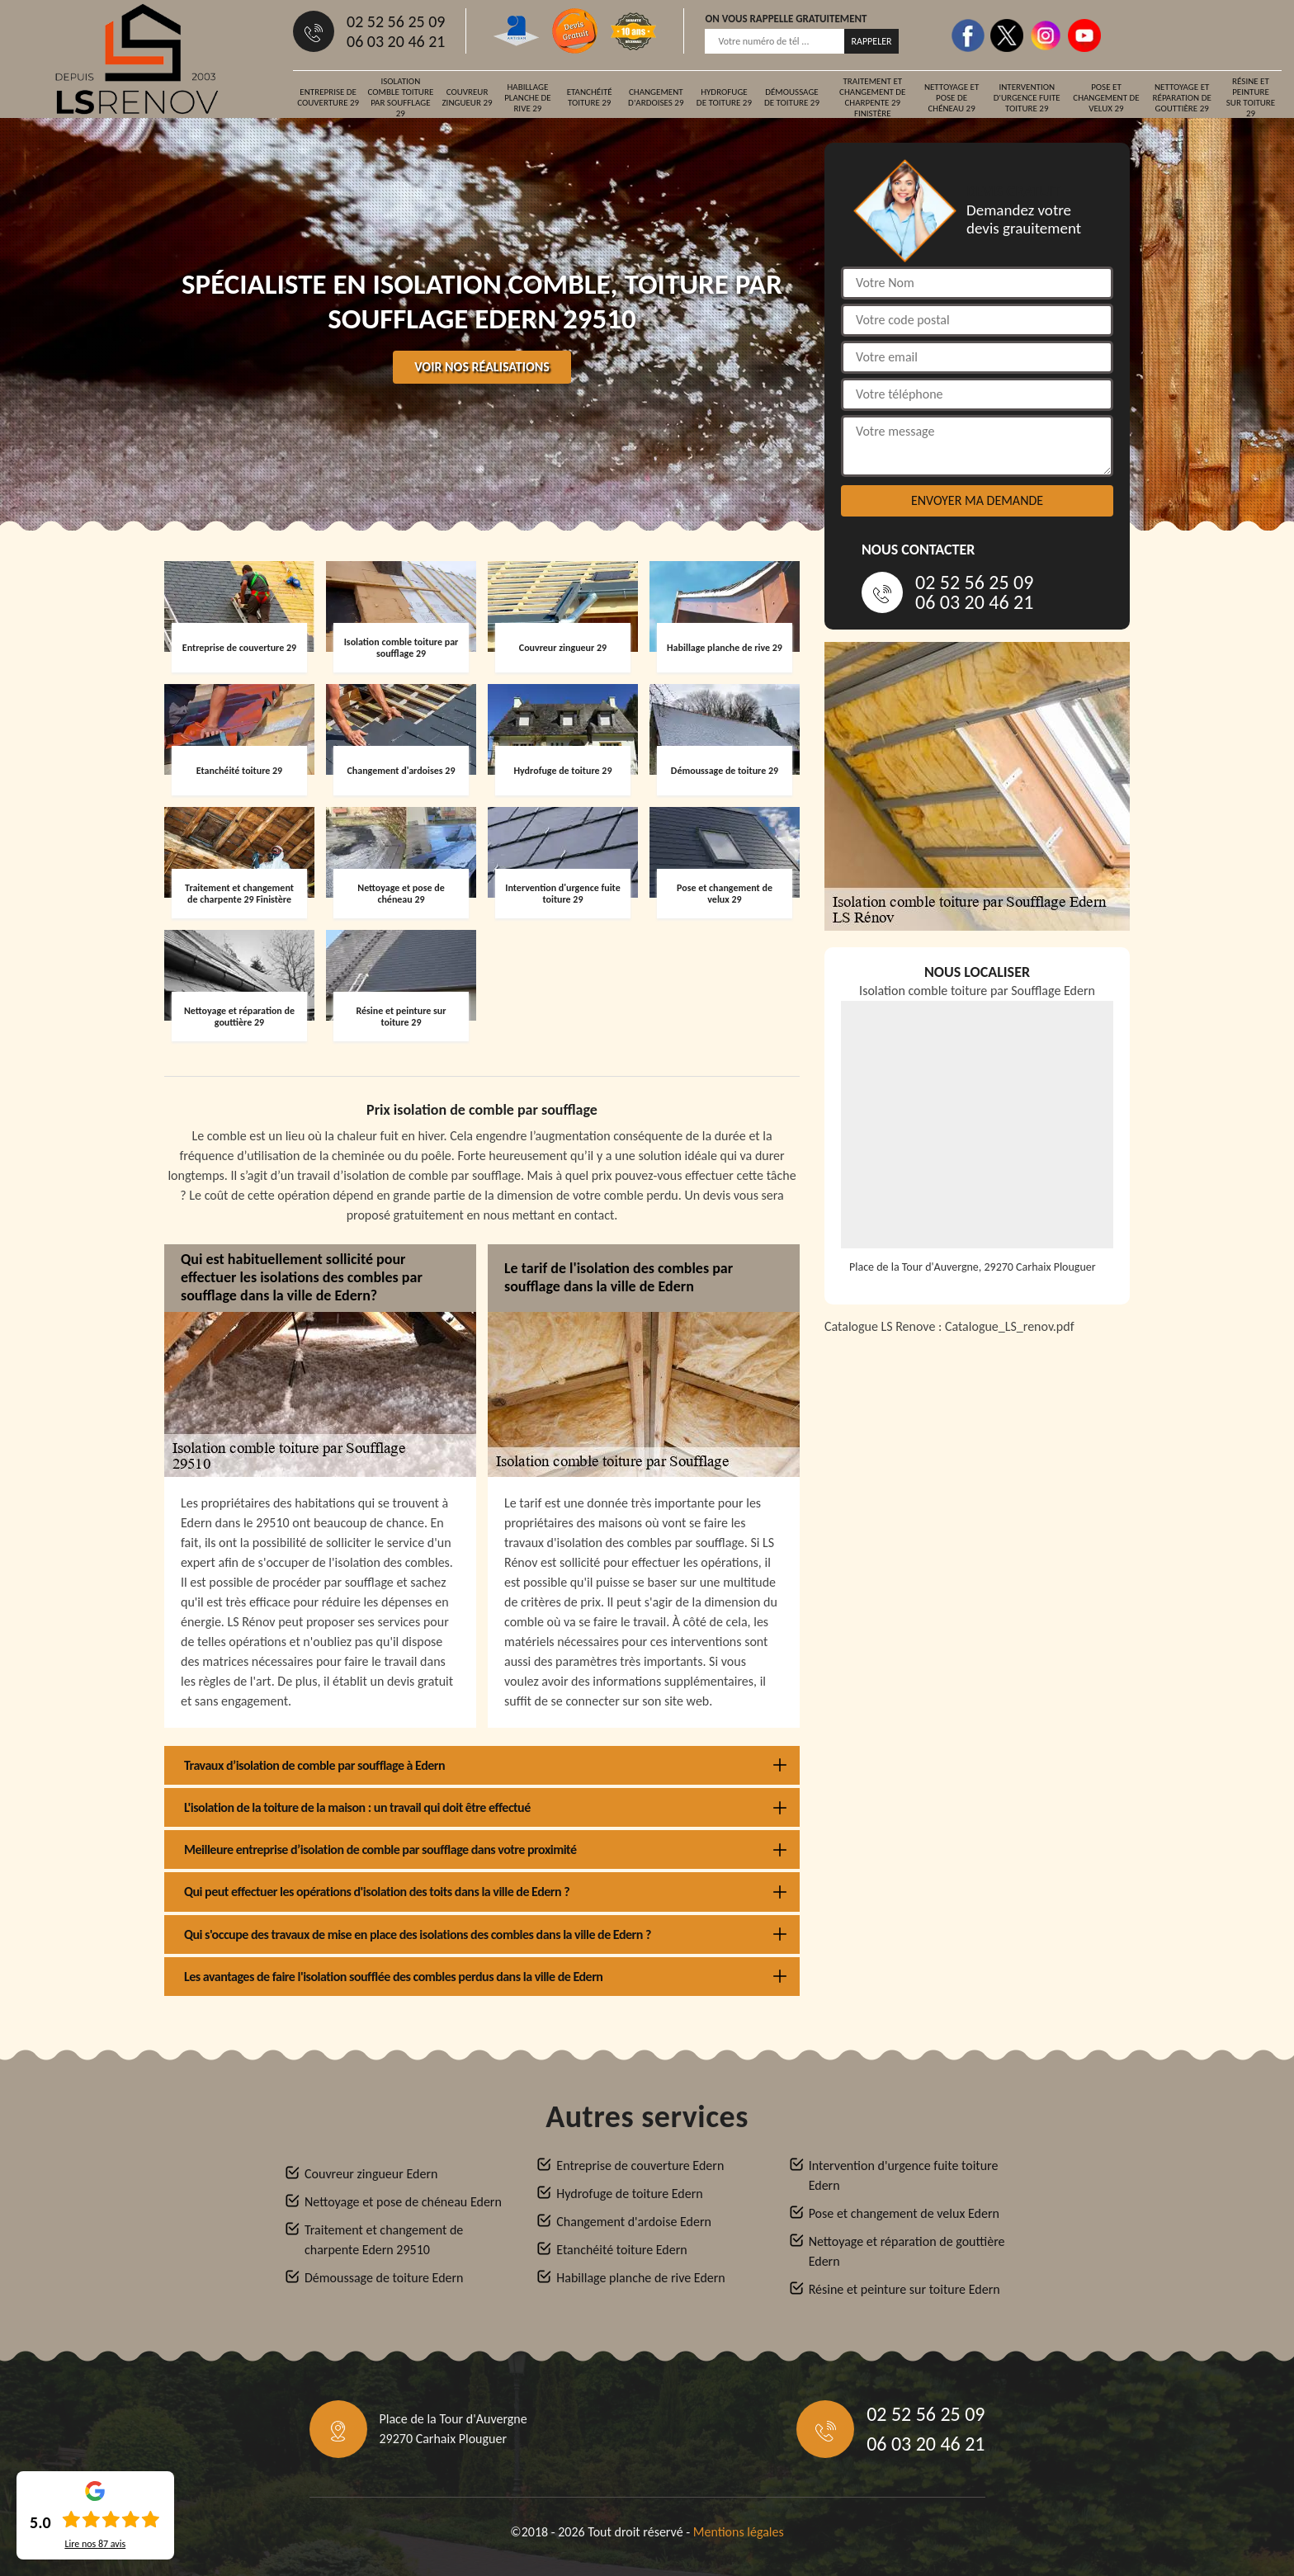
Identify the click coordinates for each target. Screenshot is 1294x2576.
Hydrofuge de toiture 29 (724, 97)
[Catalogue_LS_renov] (977, 1555)
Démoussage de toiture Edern (384, 2278)
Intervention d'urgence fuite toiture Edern (904, 2175)
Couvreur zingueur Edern (371, 2174)
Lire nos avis (94, 2544)
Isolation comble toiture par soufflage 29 (400, 97)
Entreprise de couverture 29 (328, 97)
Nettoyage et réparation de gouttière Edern (907, 2251)
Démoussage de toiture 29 (791, 97)
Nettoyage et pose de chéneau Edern (403, 2202)
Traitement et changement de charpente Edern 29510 (384, 2240)
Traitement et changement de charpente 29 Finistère (872, 97)
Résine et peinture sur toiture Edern (904, 2289)
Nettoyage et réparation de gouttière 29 (1182, 98)
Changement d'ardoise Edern (633, 2221)
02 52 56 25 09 (396, 21)
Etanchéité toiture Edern (621, 2250)
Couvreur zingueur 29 (467, 97)
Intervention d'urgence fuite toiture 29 (1027, 98)
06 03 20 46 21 (396, 41)
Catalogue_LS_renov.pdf (1009, 1326)
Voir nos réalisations (482, 367)
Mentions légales (738, 2532)
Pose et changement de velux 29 (1106, 98)
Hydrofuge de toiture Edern (629, 2193)
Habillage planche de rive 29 (527, 98)
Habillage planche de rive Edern (640, 2278)
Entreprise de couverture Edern (640, 2165)
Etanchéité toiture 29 (589, 97)
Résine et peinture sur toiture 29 (1250, 97)
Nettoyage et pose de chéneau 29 (951, 98)
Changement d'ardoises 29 (655, 97)
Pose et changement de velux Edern (904, 2213)
